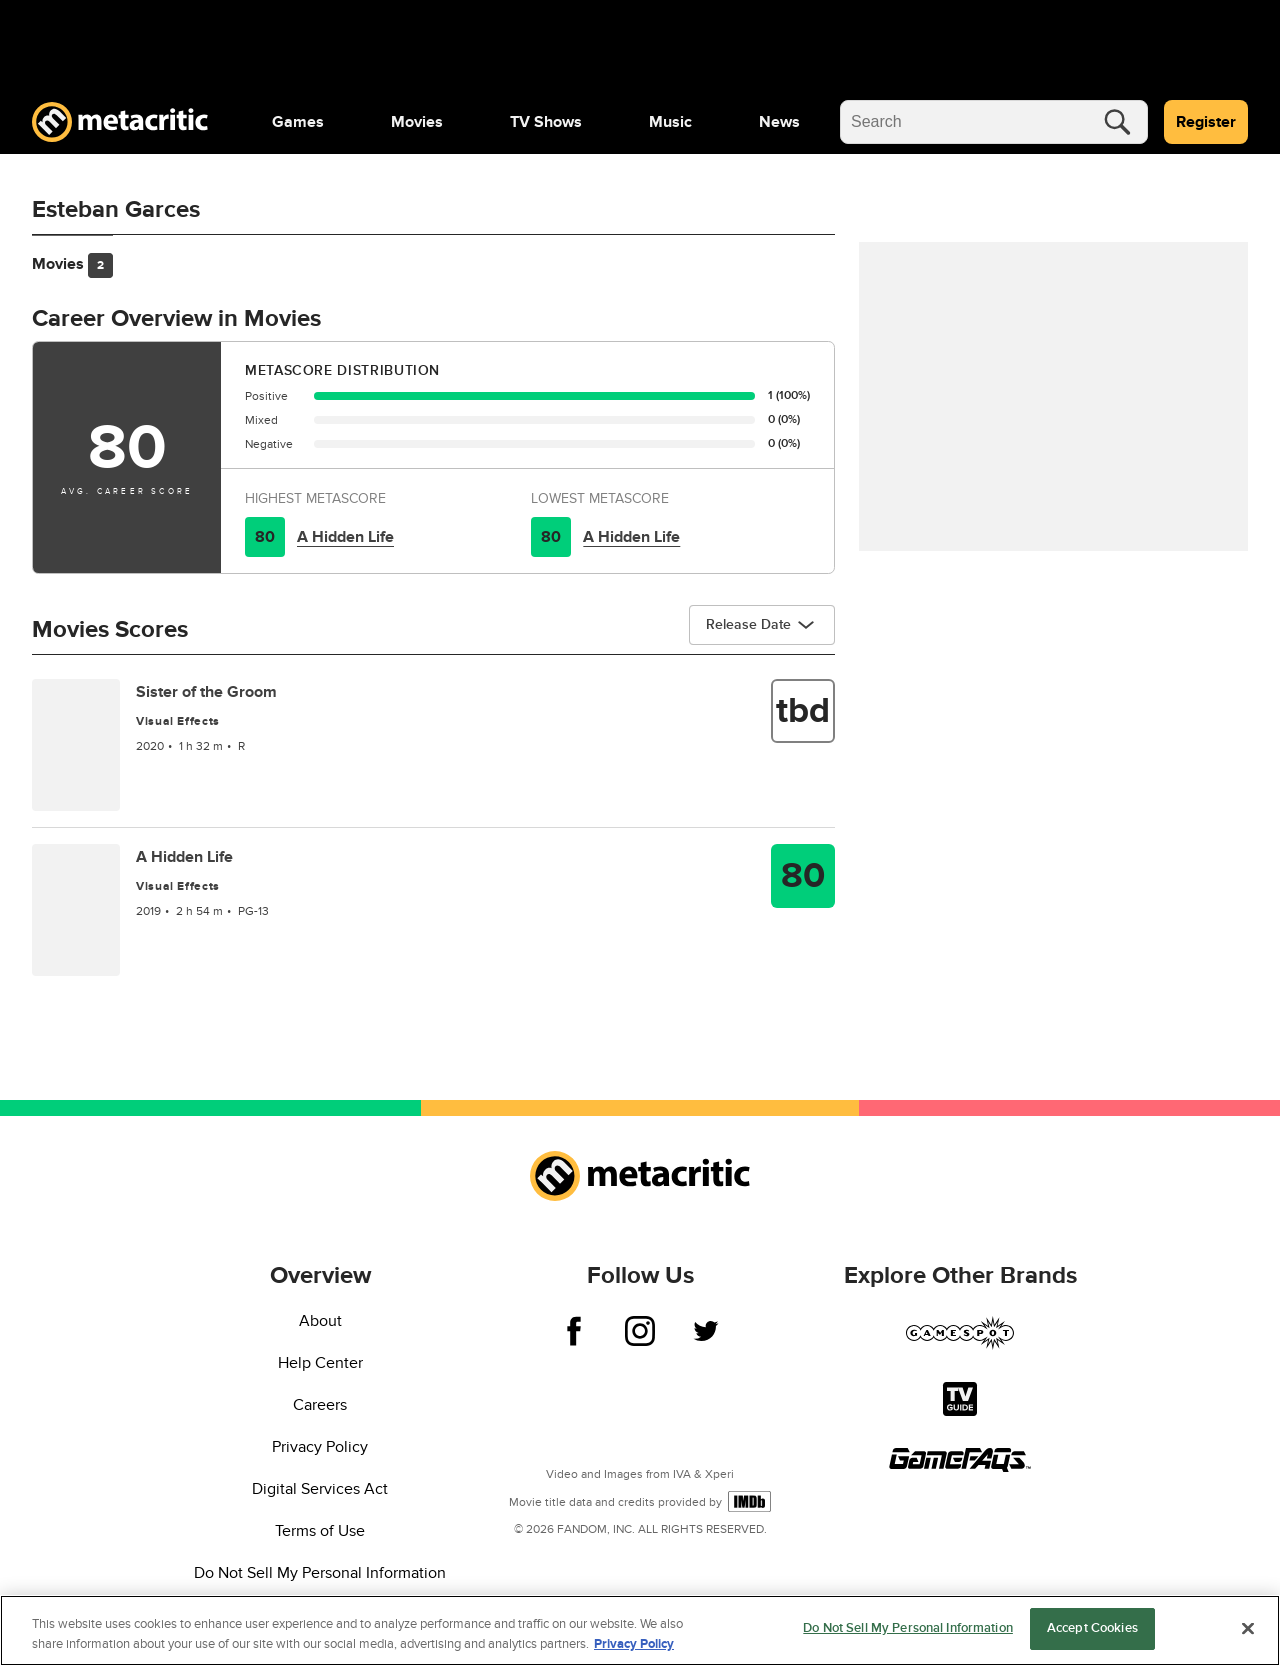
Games (298, 122)
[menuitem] (298, 122)
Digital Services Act (320, 1489)
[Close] (1248, 1628)
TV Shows (546, 122)
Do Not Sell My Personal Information (320, 1573)
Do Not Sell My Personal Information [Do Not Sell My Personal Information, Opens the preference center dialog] (908, 1628)
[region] (640, 1630)
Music (670, 122)
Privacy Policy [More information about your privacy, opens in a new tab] (634, 1644)
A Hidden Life (345, 537)
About (320, 1321)
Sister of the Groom (206, 692)
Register (1206, 122)
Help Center (320, 1363)
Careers (320, 1405)
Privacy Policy (320, 1447)
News (779, 122)
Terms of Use (320, 1531)
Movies (417, 122)
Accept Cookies (1092, 1628)
